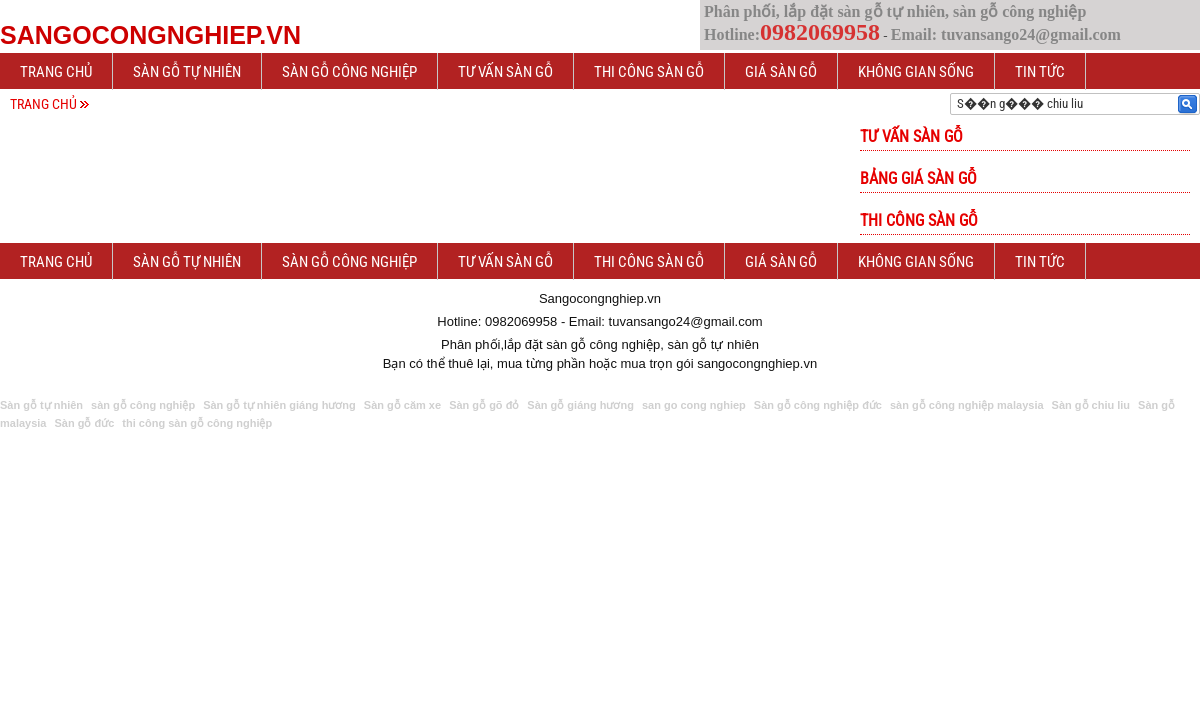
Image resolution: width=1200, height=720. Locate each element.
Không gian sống (916, 72)
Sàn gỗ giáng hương (580, 405)
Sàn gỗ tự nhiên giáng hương (279, 405)
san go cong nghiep (694, 405)
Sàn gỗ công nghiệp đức (818, 405)
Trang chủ (56, 72)
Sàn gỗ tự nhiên (187, 72)
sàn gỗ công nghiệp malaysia (967, 405)
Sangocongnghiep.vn (150, 35)
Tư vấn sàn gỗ (505, 72)
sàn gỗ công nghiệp (143, 405)
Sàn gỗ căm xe (402, 405)
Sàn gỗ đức (84, 423)
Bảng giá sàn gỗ (918, 178)
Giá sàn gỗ (781, 72)
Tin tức (1040, 72)
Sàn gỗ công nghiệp (349, 72)
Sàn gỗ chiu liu (1091, 405)
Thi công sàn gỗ (649, 72)
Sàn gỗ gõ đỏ (484, 405)
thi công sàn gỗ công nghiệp (197, 423)
